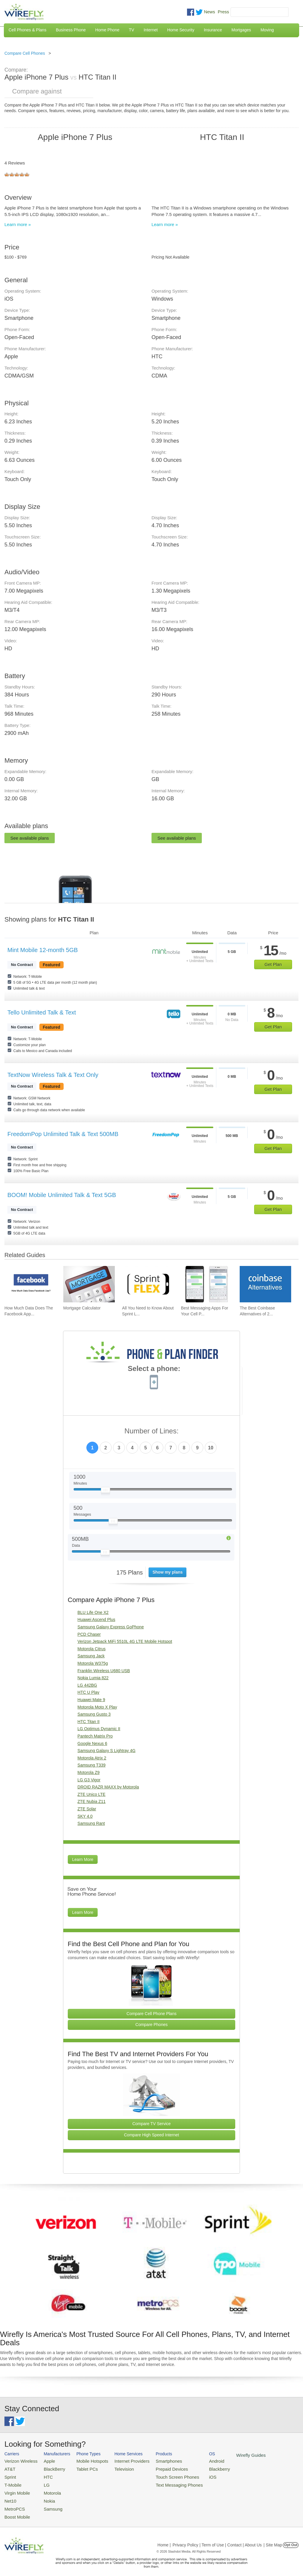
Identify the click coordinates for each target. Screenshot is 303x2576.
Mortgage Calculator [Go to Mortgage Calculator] (82, 1308)
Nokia (44, 2496)
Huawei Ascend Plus (96, 1619)
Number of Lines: (152, 1431)
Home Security (180, 30)
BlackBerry (48, 2467)
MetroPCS (13, 2503)
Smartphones (153, 2460)
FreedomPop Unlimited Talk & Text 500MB (62, 1134)
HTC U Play (88, 1692)
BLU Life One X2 (93, 1612)
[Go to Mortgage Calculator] (89, 1284)
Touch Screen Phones (161, 2474)
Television (114, 2467)
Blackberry (198, 2467)
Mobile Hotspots (85, 2460)
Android (196, 2460)
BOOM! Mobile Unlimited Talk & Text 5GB (61, 1195)
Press (223, 11)
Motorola (46, 2489)
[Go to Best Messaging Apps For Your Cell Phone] (206, 1284)
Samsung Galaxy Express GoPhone (111, 1627)
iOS (192, 2474)
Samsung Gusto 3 (94, 1714)
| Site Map (273, 2538)
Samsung (47, 2503)
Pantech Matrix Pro (95, 1736)
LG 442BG (87, 1685)
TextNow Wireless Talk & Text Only (52, 1075)
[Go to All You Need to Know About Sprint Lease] (148, 1284)
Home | (164, 2538)
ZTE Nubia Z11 (92, 1801)
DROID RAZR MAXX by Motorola (108, 1787)
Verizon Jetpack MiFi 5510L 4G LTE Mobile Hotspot (125, 1641)
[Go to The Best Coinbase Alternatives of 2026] (265, 1284)
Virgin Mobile (15, 2489)
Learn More (83, 1859)
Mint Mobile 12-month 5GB (42, 950)
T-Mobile (11, 2482)
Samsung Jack (91, 1656)
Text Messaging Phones (162, 2482)
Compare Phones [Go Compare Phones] (152, 2024)
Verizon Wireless (18, 2460)
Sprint (9, 2474)
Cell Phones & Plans (27, 30)
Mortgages (241, 30)
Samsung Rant (91, 1823)
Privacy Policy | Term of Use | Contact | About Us (217, 2538)
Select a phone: (154, 1369)
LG (41, 2482)
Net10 (9, 2496)
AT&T (9, 2467)
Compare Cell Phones (24, 53)
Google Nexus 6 (92, 1743)
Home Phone (107, 30)
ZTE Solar (87, 1808)
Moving (267, 30)
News (209, 11)
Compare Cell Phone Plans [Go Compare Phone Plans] (152, 2013)
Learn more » (17, 224)
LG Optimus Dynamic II (99, 1728)
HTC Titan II (89, 1721)
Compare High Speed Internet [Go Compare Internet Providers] (151, 2135)
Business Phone (71, 30)
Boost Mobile (15, 2510)
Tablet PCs (81, 2467)
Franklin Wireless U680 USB (104, 1670)
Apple (44, 2460)
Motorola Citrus (92, 1648)
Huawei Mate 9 (91, 1699)
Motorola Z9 (89, 1772)
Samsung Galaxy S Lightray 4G (107, 1750)
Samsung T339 (92, 1765)
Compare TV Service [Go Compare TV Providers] (151, 2123)
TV (131, 30)
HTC (43, 2474)
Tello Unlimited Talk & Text (41, 1012)
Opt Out (290, 2538)
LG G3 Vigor (89, 1779)
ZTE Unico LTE (92, 1794)
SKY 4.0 (85, 1816)
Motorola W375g (93, 1663)
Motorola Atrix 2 (92, 1758)
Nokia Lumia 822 (93, 1677)
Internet (150, 30)
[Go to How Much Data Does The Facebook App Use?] (30, 1284)
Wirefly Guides (227, 2454)
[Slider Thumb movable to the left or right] (105, 1491)
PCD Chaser (89, 1634)
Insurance (213, 30)
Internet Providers (121, 2460)
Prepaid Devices (156, 2467)
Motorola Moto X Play (97, 1707)
